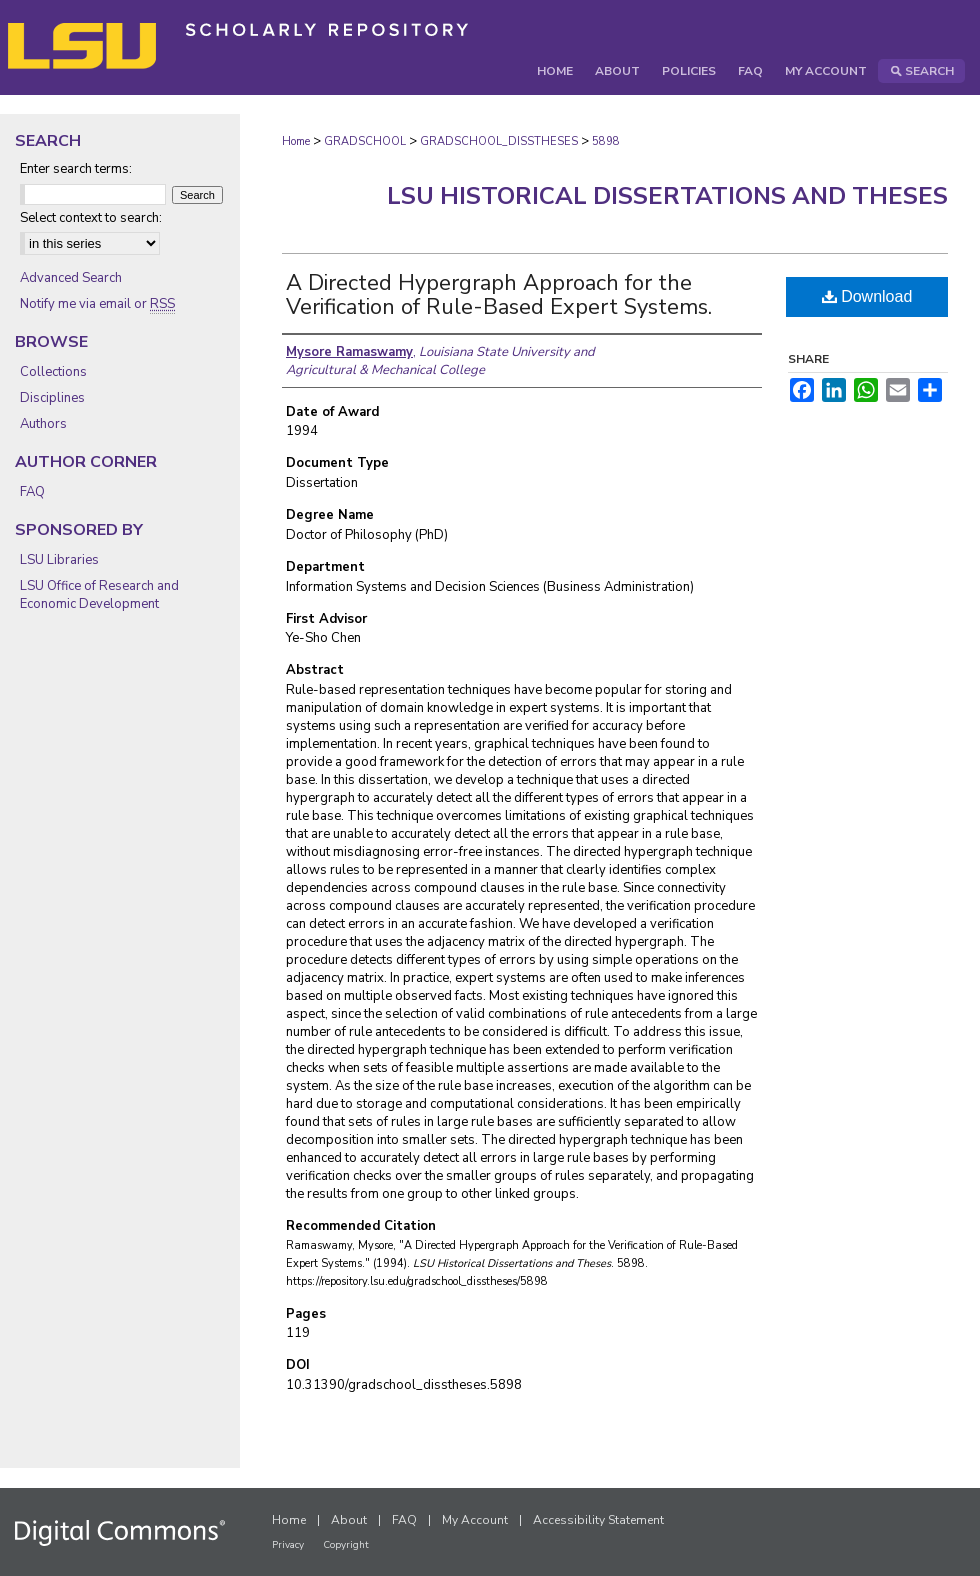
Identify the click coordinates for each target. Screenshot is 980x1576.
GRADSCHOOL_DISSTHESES (499, 141)
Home (296, 141)
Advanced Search (71, 278)
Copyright (346, 1545)
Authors (43, 424)
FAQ (32, 492)
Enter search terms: (76, 169)
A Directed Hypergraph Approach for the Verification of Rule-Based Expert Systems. (499, 295)
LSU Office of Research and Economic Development (99, 595)
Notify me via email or (97, 304)
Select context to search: (91, 218)
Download (867, 296)
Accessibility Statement (598, 1520)
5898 (606, 141)
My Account (475, 1520)
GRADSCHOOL (365, 141)
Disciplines (52, 398)
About (349, 1520)
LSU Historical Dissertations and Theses (667, 196)
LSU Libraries (59, 560)
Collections (53, 372)
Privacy (288, 1545)
